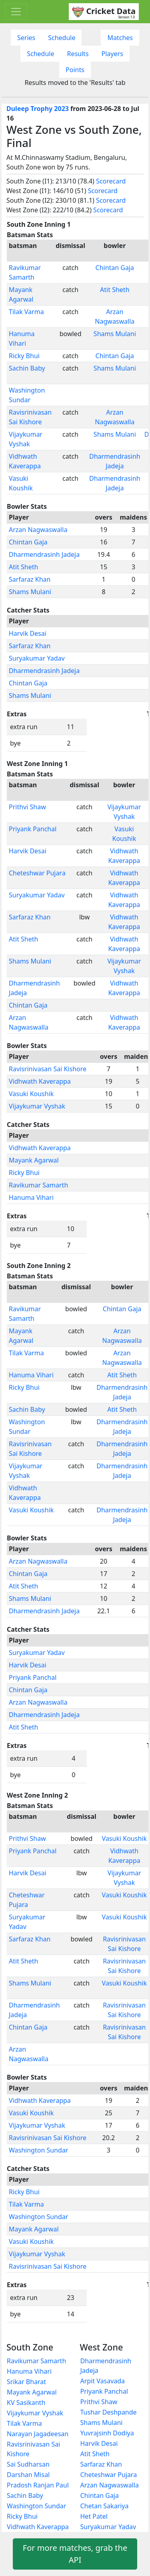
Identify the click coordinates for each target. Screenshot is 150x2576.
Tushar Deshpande (108, 2412)
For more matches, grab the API (75, 2553)
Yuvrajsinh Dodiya (107, 2433)
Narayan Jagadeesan (37, 2433)
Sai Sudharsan (28, 2464)
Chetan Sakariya (104, 2505)
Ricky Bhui (24, 355)
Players (112, 53)
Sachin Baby (27, 368)
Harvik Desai (27, 633)
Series (26, 37)
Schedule (61, 37)
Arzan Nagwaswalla (38, 529)
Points (75, 69)
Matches (120, 37)
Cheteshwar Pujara (37, 873)
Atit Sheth (114, 289)
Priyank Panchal (32, 828)
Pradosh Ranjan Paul (38, 2485)
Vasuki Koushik (31, 1093)
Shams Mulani (115, 333)
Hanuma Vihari (31, 1197)
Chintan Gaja (115, 267)
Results (77, 53)
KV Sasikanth (26, 2402)
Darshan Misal (28, 2474)
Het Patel (94, 2516)
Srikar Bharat (26, 2381)
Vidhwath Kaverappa (40, 1081)
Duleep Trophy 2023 (37, 108)
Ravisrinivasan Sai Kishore (47, 1068)
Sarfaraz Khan (29, 579)
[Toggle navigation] (16, 12)
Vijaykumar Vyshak (37, 1106)
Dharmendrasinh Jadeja (44, 554)
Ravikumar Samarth (38, 1185)
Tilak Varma (26, 311)
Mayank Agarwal (34, 1160)
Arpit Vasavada (102, 2380)
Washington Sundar (38, 2150)
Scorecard (111, 181)
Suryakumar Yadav (37, 658)
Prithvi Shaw (27, 806)
